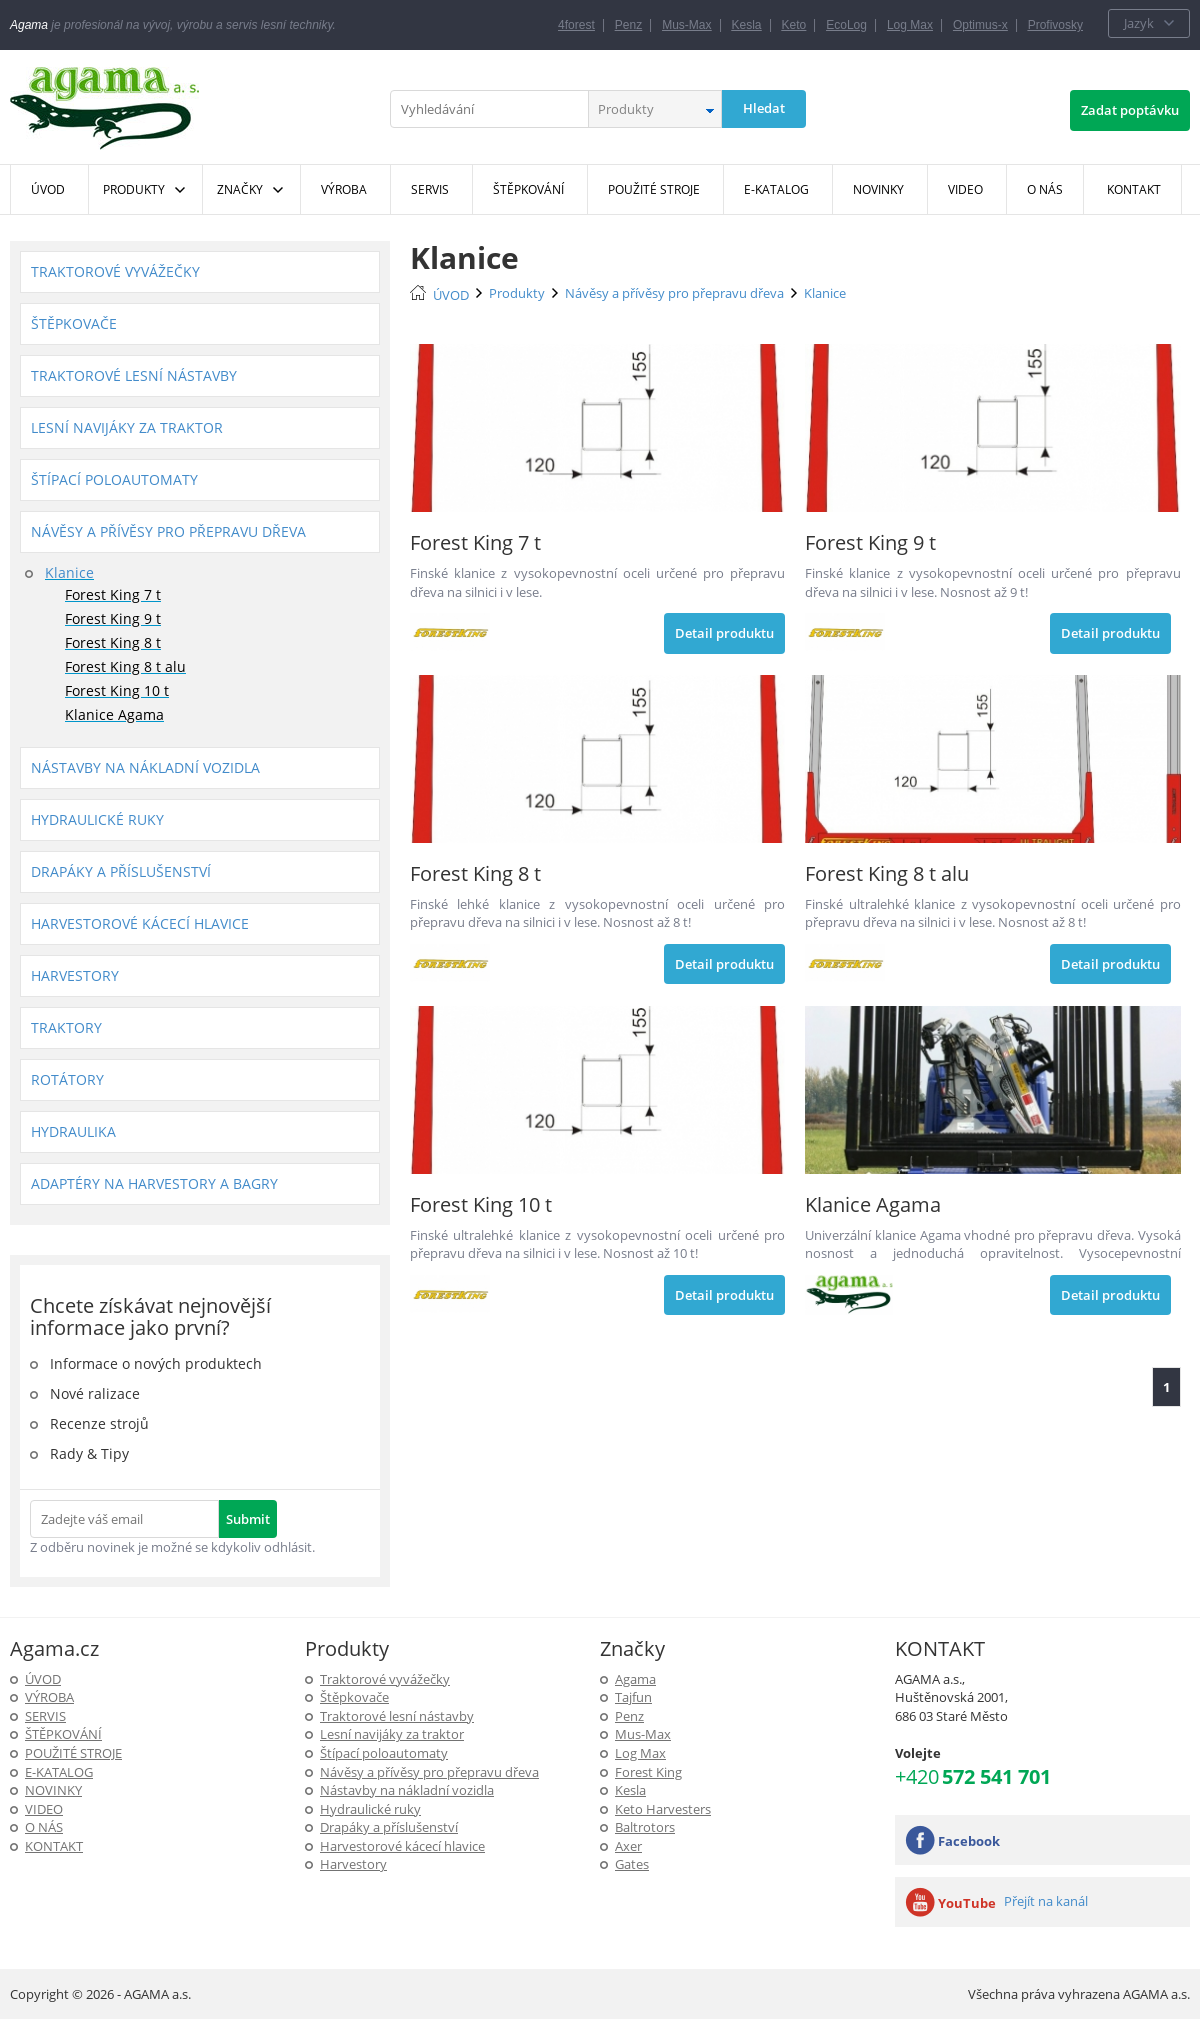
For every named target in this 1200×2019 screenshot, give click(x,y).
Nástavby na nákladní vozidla (145, 767)
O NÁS (44, 1827)
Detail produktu (724, 633)
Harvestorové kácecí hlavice (140, 923)
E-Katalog (59, 1772)
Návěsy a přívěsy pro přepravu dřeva (168, 531)
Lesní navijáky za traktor (127, 427)
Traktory (66, 1027)
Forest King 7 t (113, 594)
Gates (632, 1864)
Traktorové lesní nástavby (134, 375)
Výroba (49, 1697)
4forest (576, 25)
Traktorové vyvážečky (115, 271)
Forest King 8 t (113, 642)
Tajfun (633, 1697)
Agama (635, 1679)
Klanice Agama (114, 714)
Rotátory (67, 1079)
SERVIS (45, 1716)
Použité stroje (73, 1753)
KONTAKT (54, 1846)
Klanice (69, 572)
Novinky (53, 1790)
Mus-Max (686, 25)
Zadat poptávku (1130, 110)
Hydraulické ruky (97, 819)
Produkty (134, 189)
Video (44, 1809)
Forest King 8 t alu (125, 666)
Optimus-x (980, 25)
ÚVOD (451, 295)
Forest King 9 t (113, 618)
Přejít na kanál (1046, 1901)
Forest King (648, 1772)
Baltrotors (645, 1827)
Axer (628, 1846)
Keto (794, 25)
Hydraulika (73, 1131)
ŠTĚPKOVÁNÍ (63, 1734)
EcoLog (846, 25)
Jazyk (1139, 23)
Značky (240, 189)
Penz (628, 25)
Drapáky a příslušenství (121, 871)
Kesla (747, 25)
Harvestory (75, 975)
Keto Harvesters (663, 1809)
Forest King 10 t (117, 690)
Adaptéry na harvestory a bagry (154, 1183)
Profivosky (1055, 25)
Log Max (910, 25)
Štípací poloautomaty (114, 479)
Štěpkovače (74, 323)
